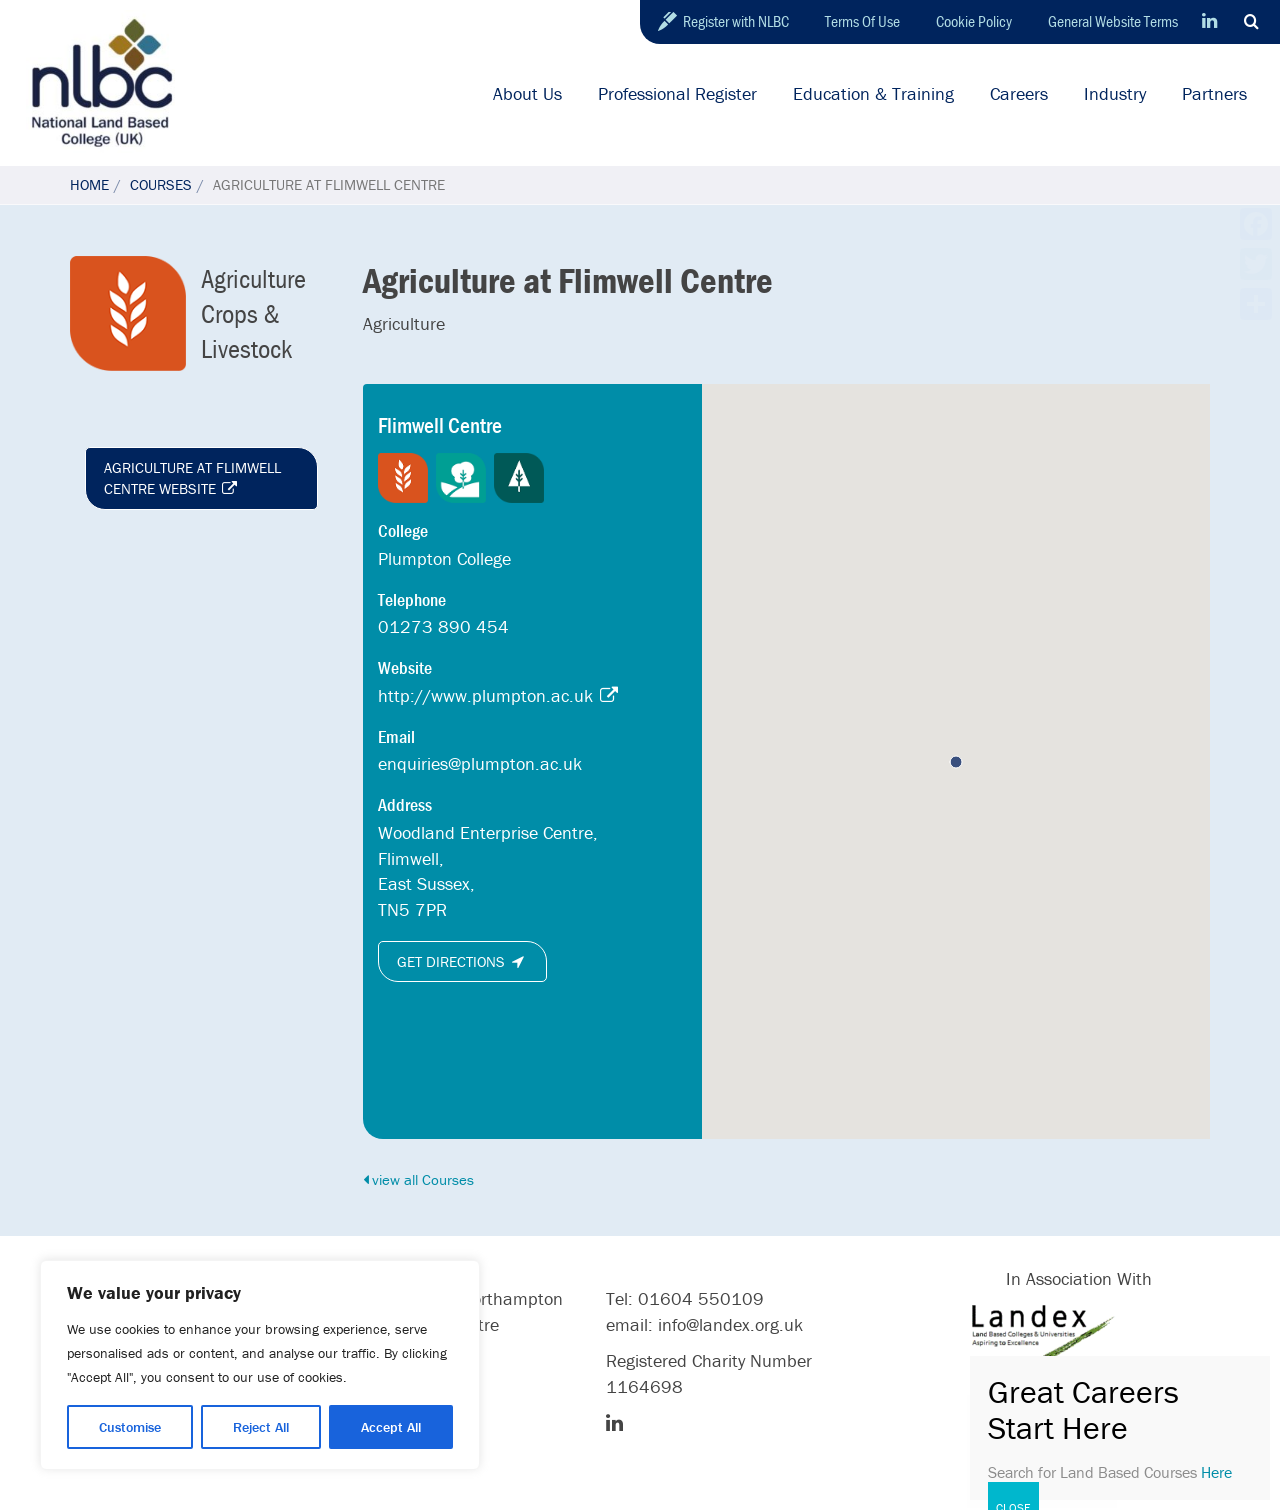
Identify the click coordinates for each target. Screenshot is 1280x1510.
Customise (130, 1427)
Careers (1019, 93)
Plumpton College (444, 558)
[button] (956, 762)
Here (1216, 1472)
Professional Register (677, 93)
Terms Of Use (862, 21)
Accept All (391, 1427)
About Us (527, 93)
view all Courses (418, 1179)
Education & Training (873, 93)
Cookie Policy (974, 21)
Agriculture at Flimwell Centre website (192, 478)
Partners (1214, 93)
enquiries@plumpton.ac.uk (480, 763)
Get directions (462, 961)
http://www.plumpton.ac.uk (499, 695)
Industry (1115, 93)
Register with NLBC (736, 21)
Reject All (261, 1427)
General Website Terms (1113, 21)
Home (89, 184)
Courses (161, 184)
